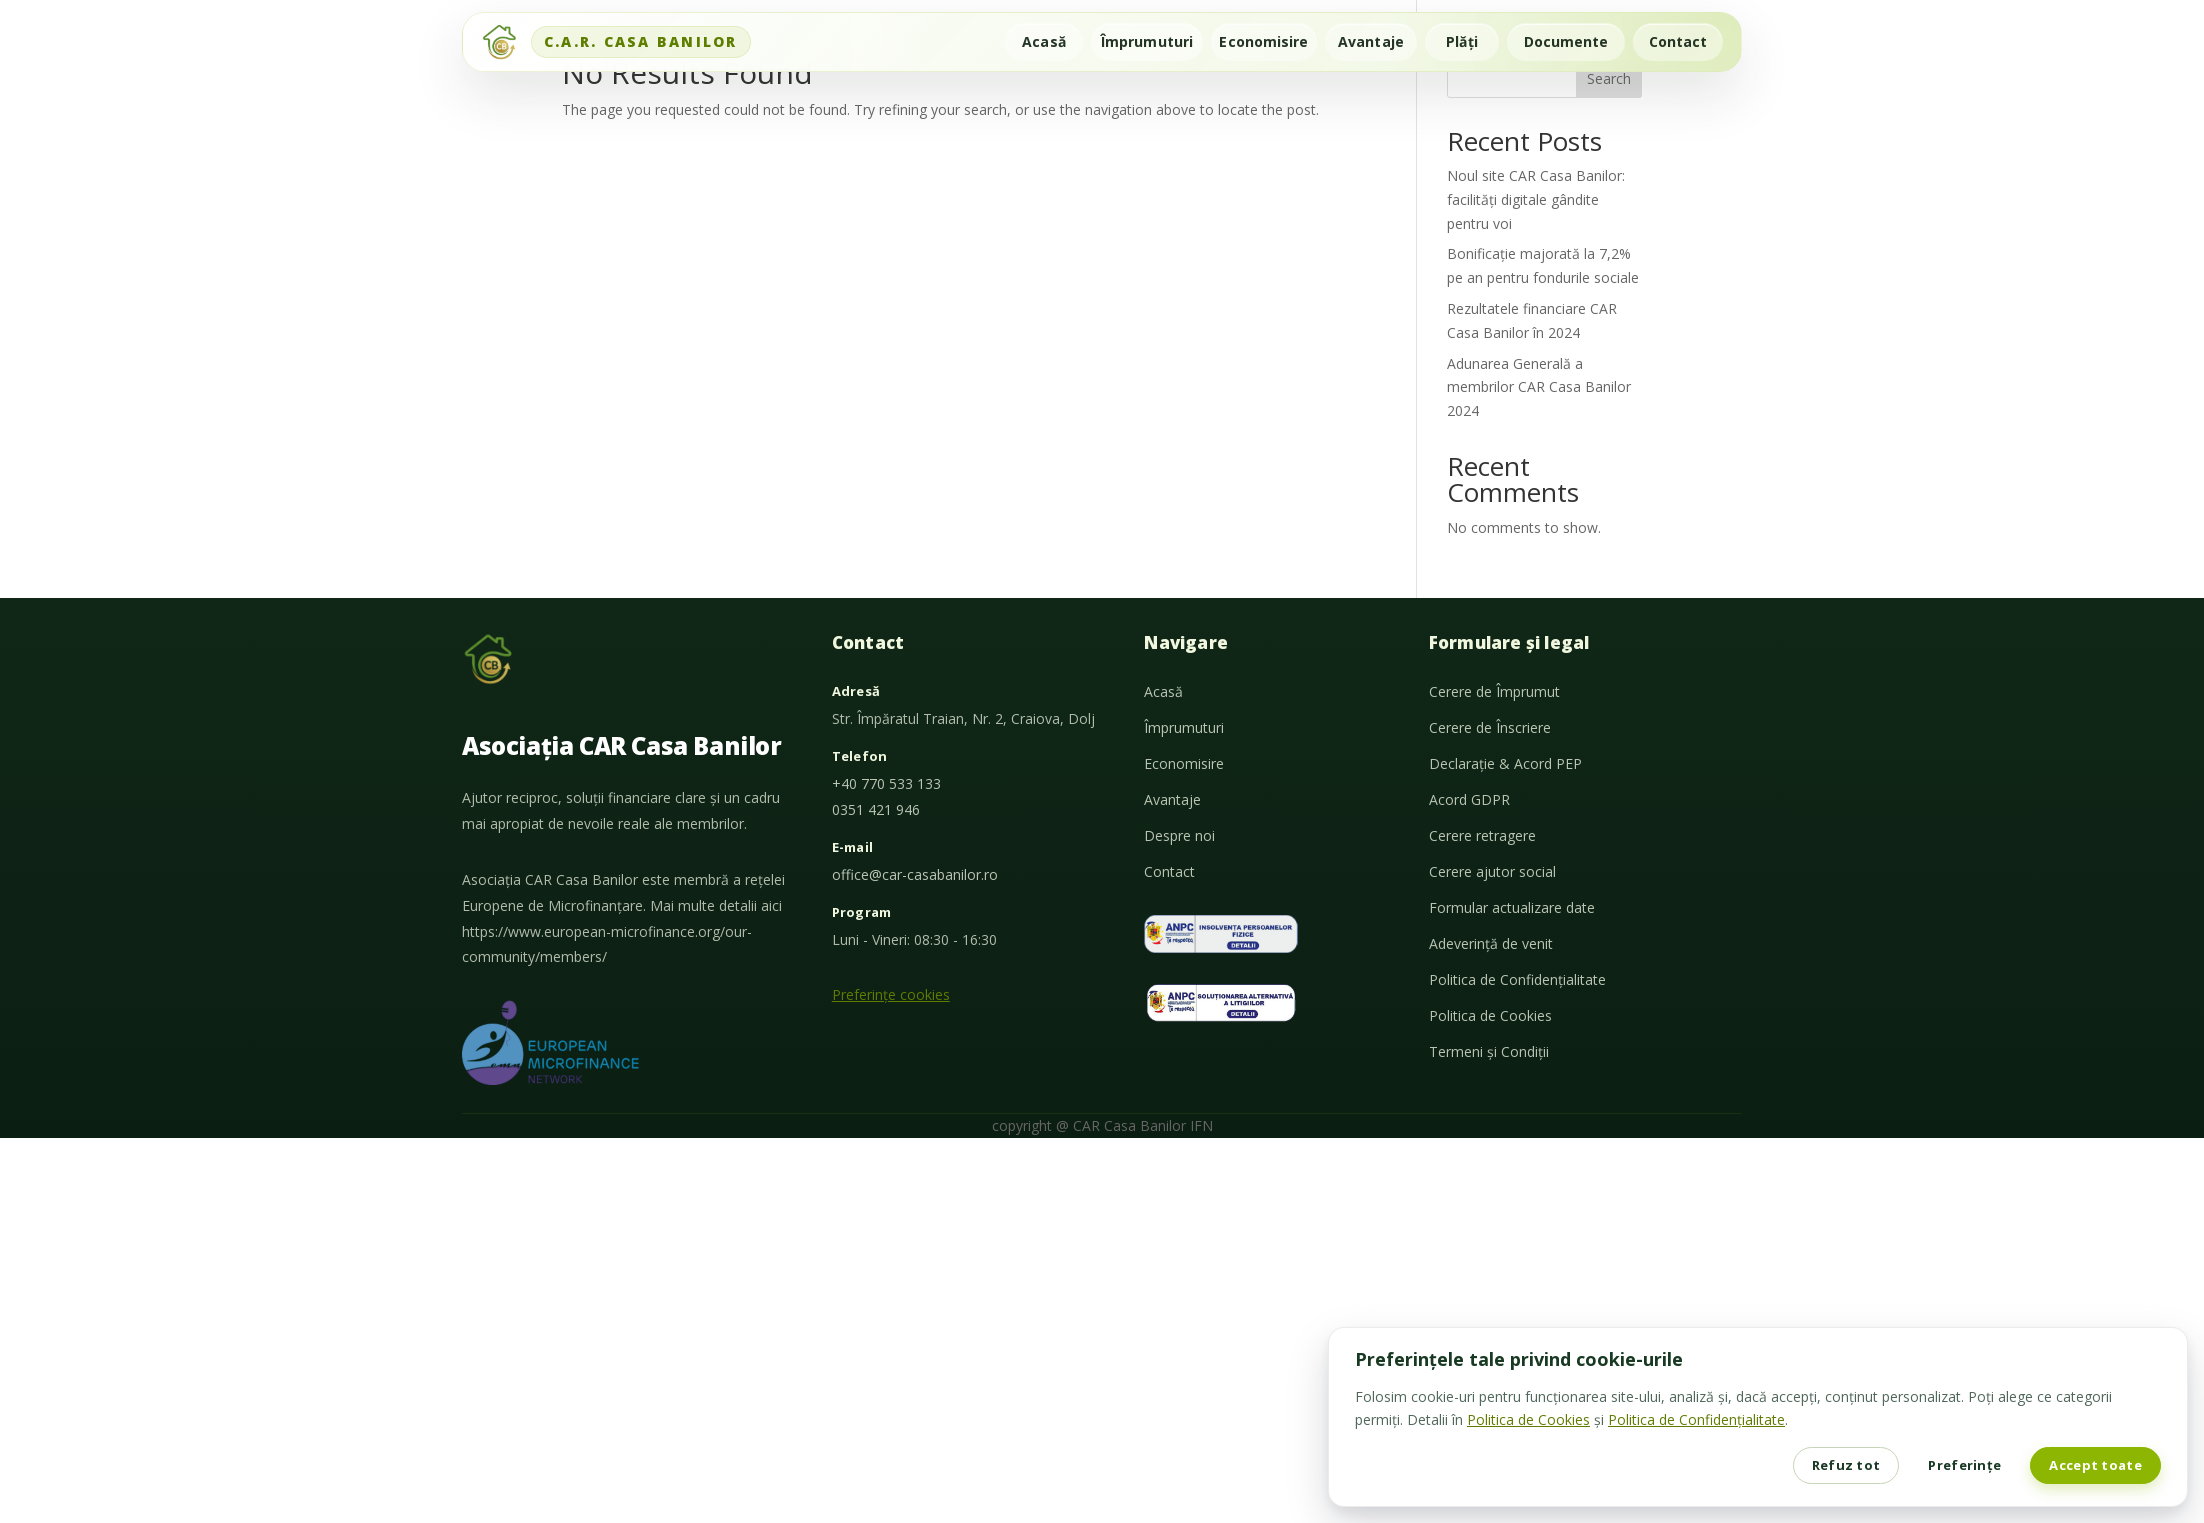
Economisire (1263, 41)
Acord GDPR (1469, 799)
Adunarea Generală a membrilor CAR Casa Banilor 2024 (1539, 387)
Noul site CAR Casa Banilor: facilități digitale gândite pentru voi (1536, 199)
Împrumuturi (1147, 41)
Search (1609, 78)
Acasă (1044, 41)
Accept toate (2095, 1465)
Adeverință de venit (1491, 943)
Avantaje (1371, 41)
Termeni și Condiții (1489, 1051)
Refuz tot (1846, 1465)
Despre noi (1179, 835)
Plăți (1462, 41)
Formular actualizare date (1512, 907)
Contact (1678, 41)
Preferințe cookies (891, 994)
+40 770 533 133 (886, 783)
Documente (1566, 41)
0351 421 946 (876, 809)
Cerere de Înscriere (1490, 727)
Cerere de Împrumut (1494, 691)
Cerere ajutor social (1492, 871)
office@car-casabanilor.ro (915, 874)
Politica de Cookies (1490, 1015)
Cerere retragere (1482, 835)
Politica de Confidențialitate (1517, 979)
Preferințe (1964, 1465)
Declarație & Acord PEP (1505, 763)
